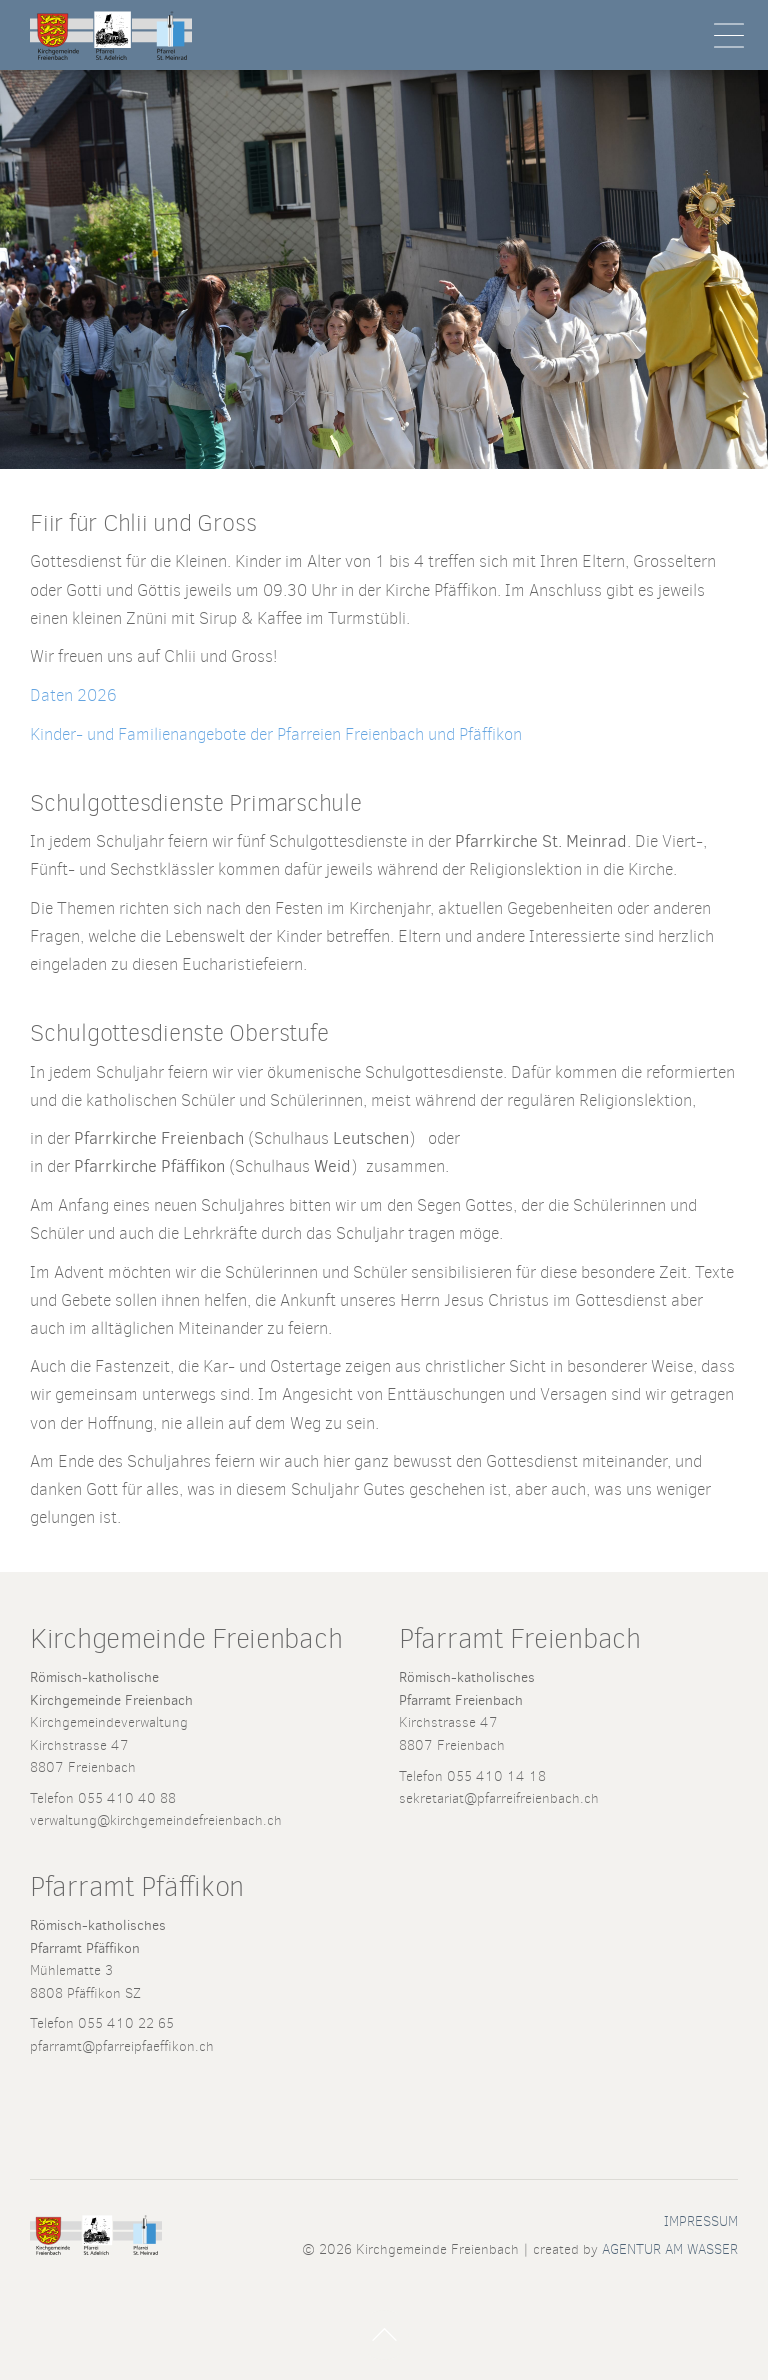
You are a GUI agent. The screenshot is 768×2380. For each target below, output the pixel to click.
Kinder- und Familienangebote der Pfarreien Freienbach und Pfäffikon (276, 734)
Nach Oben (384, 2335)
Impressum (701, 2221)
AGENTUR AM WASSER (670, 2249)
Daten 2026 (73, 695)
